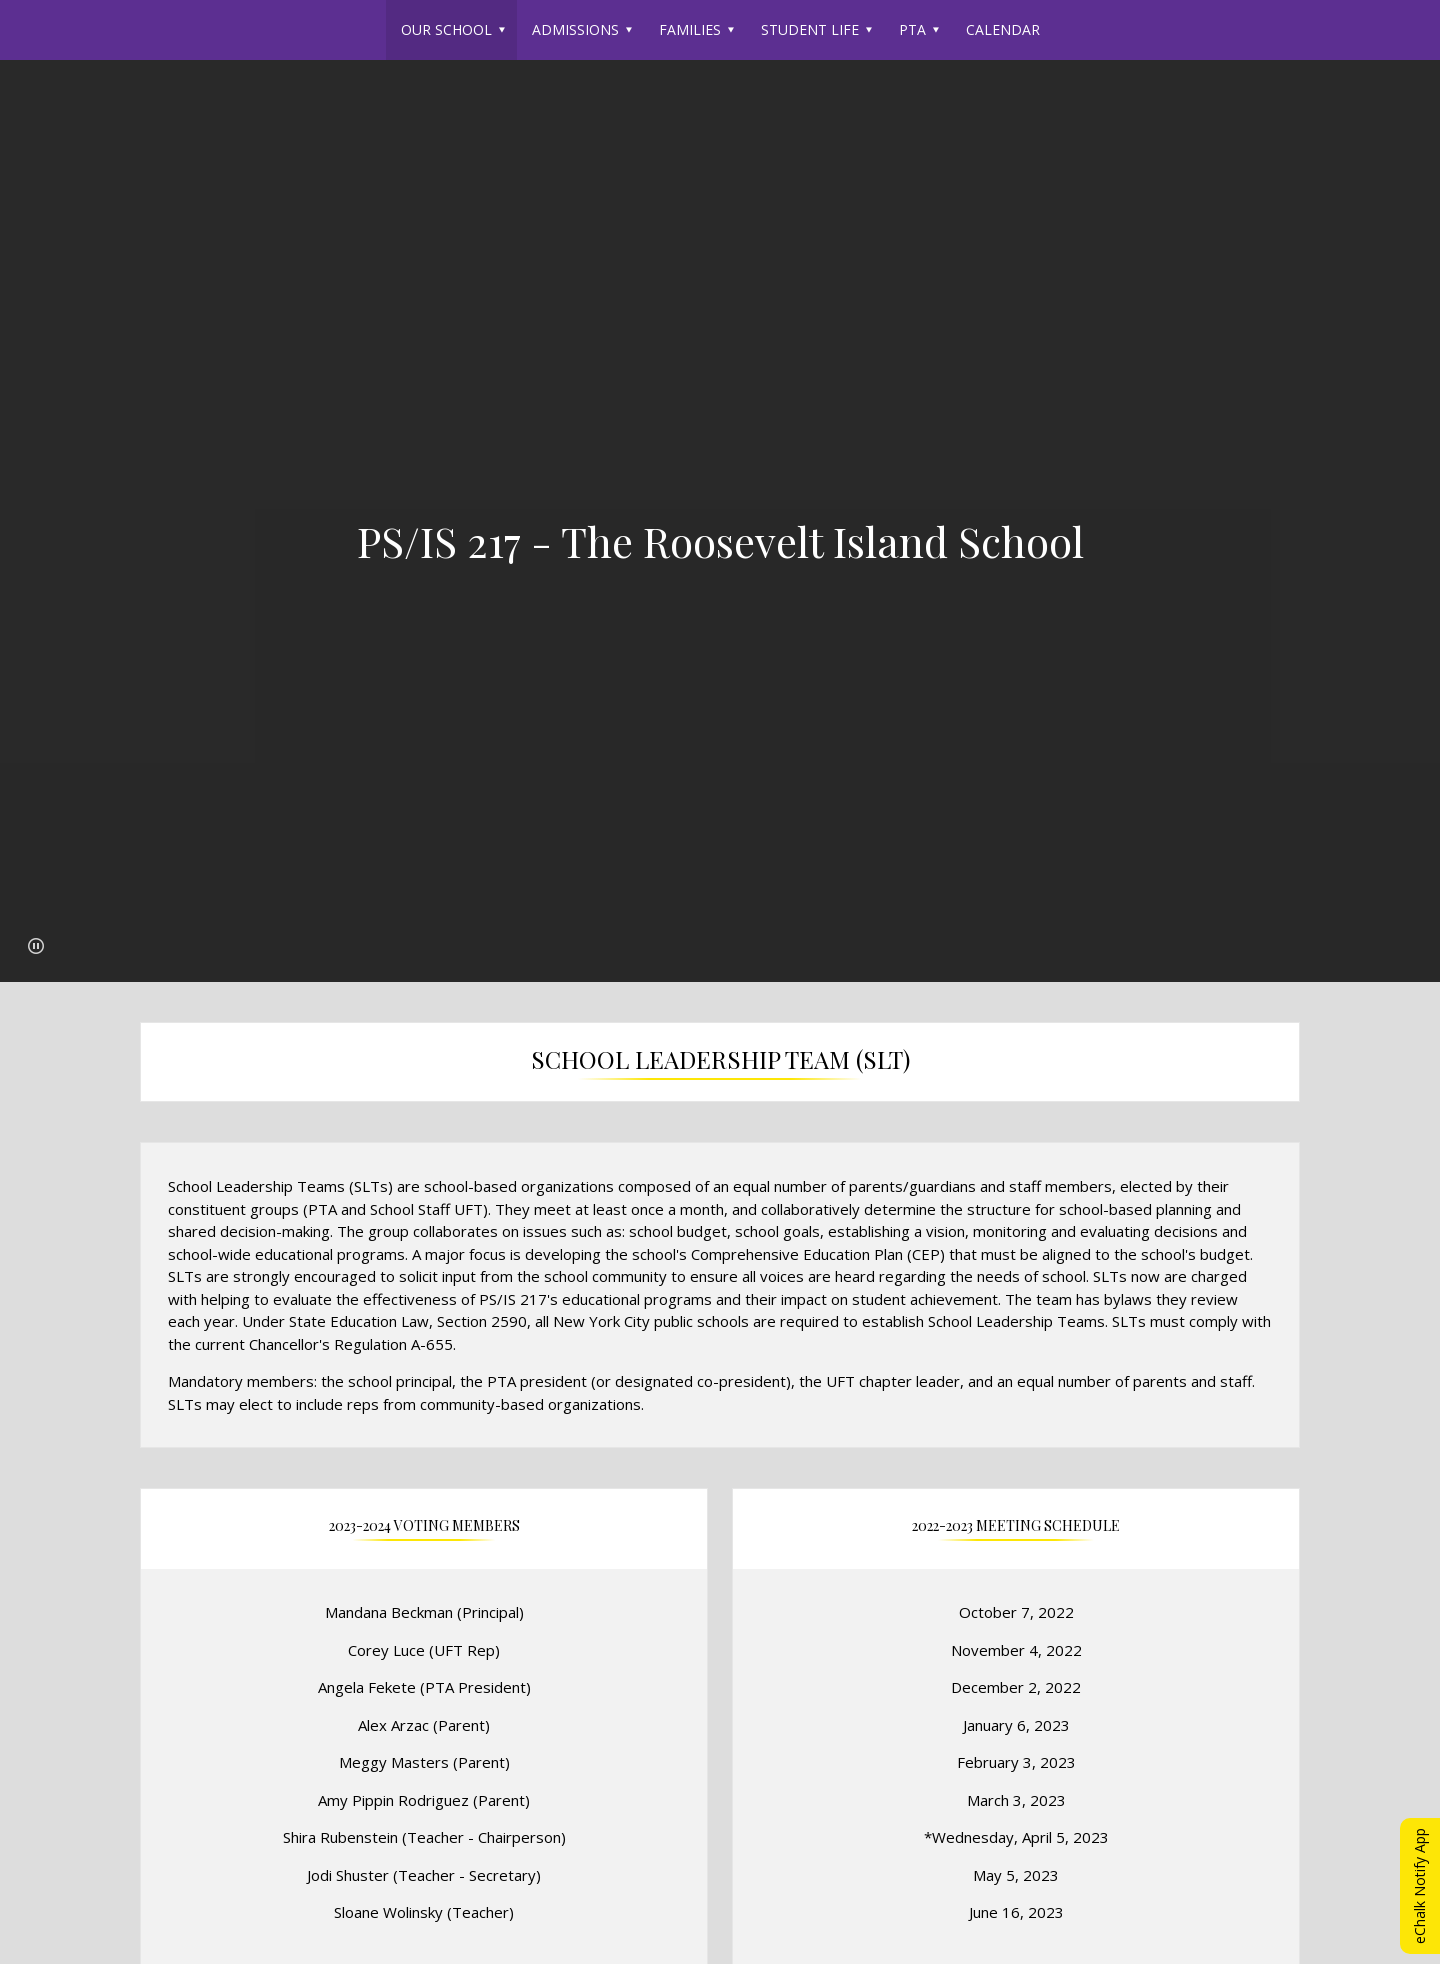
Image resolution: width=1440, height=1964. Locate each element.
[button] (36, 946)
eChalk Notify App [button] (1419, 1886)
